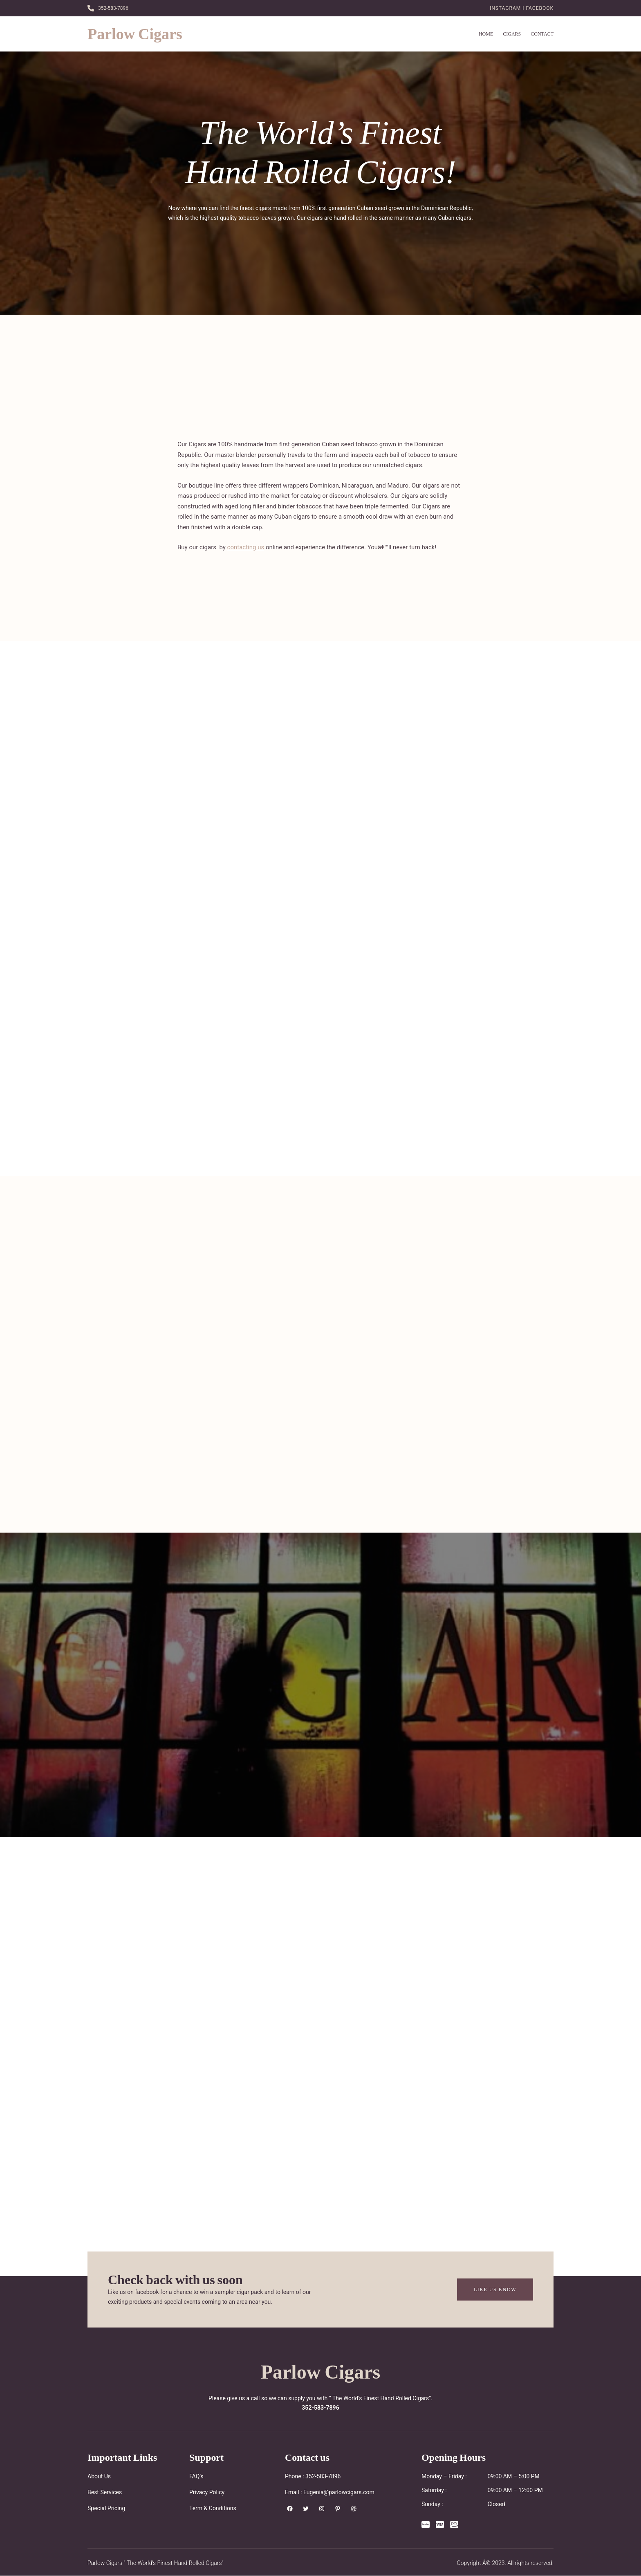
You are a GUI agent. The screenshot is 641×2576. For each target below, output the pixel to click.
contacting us (245, 547)
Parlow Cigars (134, 34)
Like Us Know (495, 2289)
